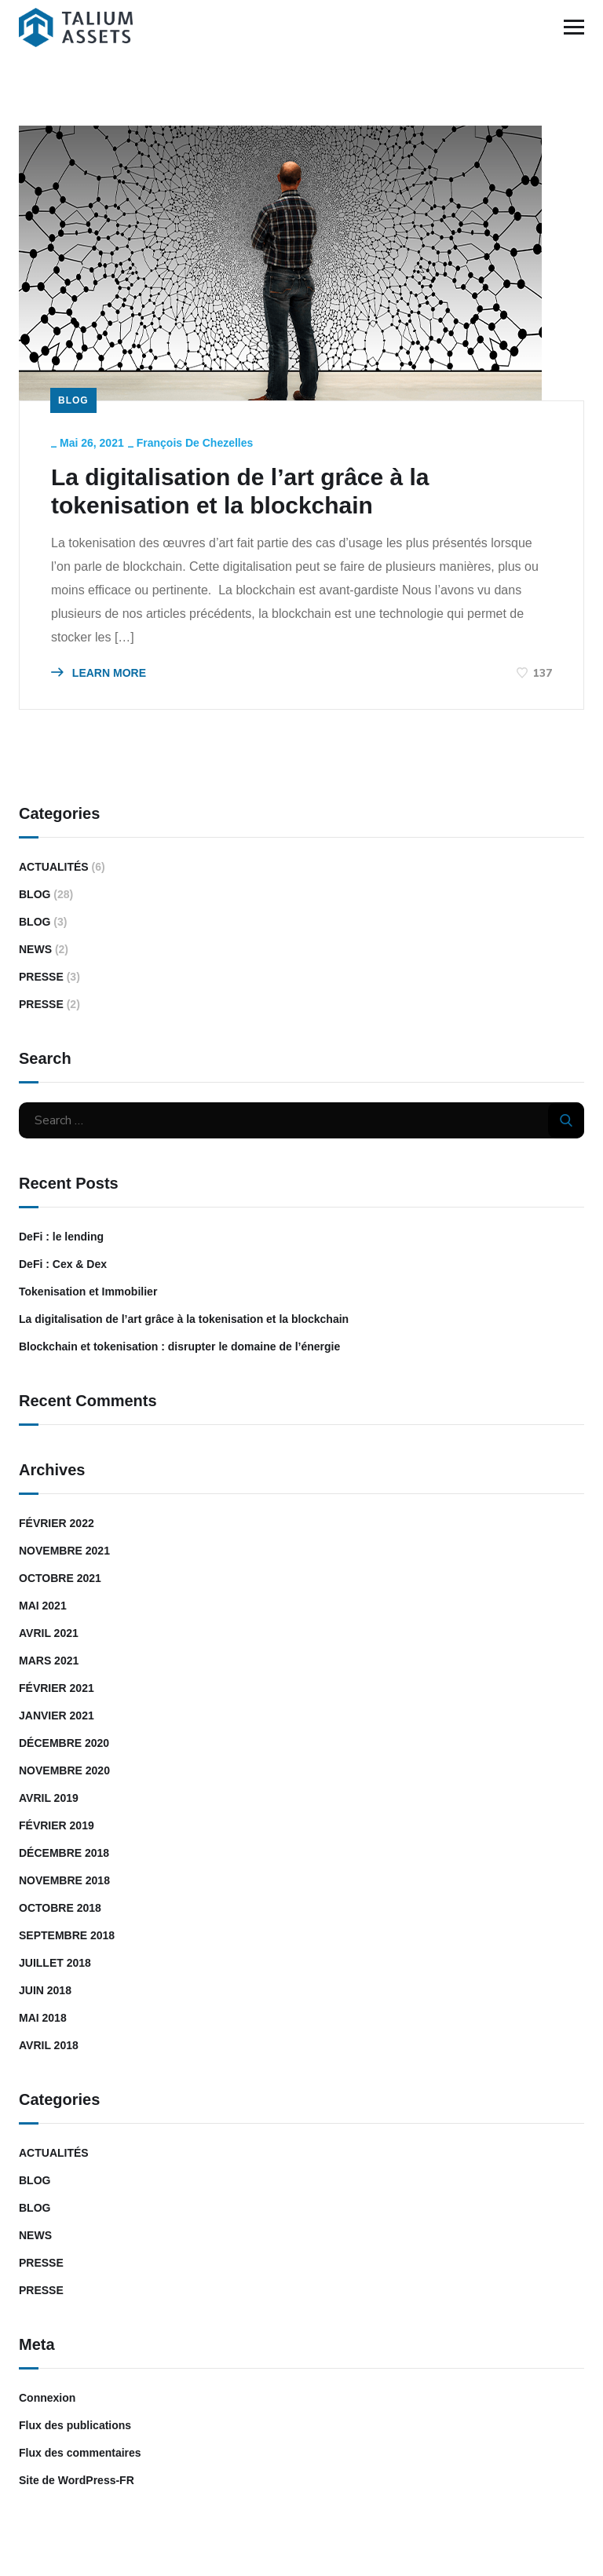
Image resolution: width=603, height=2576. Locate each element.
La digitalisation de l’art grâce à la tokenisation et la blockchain (240, 491)
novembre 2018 (64, 1880)
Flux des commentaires (80, 2452)
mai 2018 (43, 2017)
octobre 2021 (60, 1578)
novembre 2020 (64, 1770)
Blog (73, 400)
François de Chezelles (195, 443)
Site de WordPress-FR (76, 2480)
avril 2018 (49, 2045)
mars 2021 (49, 1660)
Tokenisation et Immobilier (88, 1291)
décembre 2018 (64, 1853)
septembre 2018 (67, 1935)
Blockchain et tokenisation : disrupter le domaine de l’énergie (179, 1346)
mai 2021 (43, 1605)
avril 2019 (49, 1798)
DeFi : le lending (61, 1236)
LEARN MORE (98, 673)
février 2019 (56, 1825)
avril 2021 (49, 1633)
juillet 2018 (55, 1963)
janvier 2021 (56, 1715)
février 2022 (56, 1523)
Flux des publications (75, 2425)
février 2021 (56, 1688)
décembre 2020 (64, 1743)
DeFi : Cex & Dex (63, 1264)
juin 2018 (45, 1990)
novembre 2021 (64, 1550)
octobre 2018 (60, 1908)
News (35, 949)
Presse (41, 976)
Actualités (54, 866)
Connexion (47, 2397)
